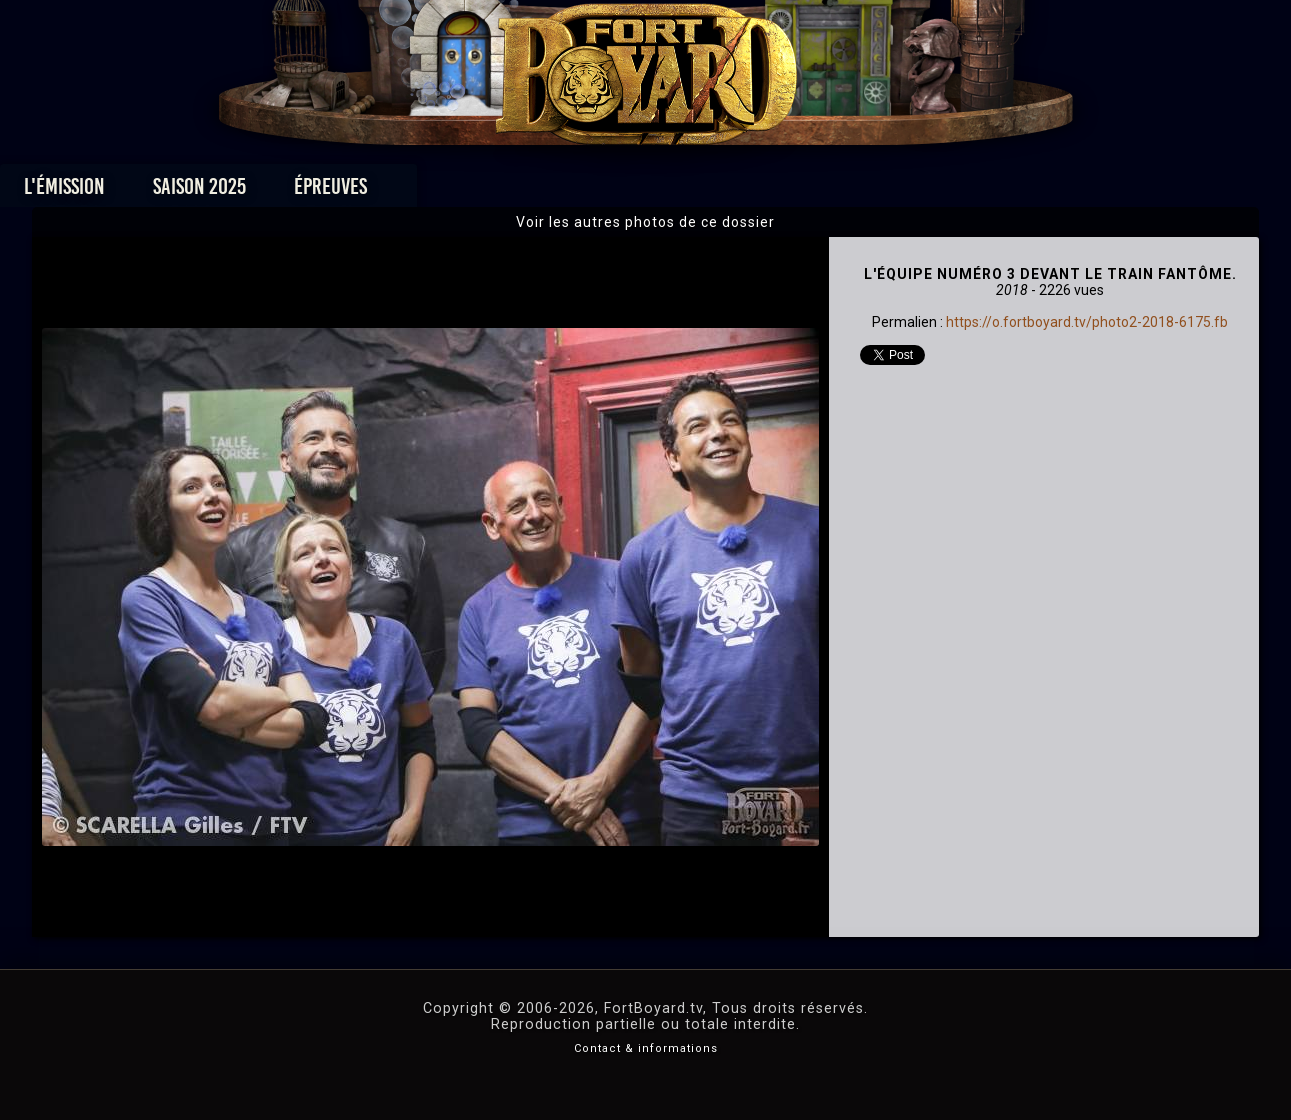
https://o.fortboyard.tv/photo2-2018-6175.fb (1087, 322)
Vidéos (676, 191)
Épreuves (463, 191)
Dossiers (784, 191)
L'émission (197, 191)
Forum (891, 191)
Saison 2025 (332, 191)
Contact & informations (646, 1048)
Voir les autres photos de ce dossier (645, 222)
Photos (575, 191)
